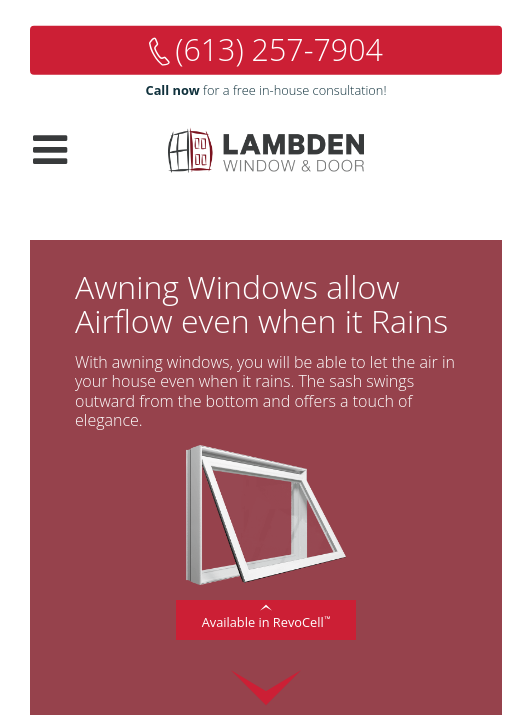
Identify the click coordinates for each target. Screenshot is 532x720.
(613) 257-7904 (279, 49)
